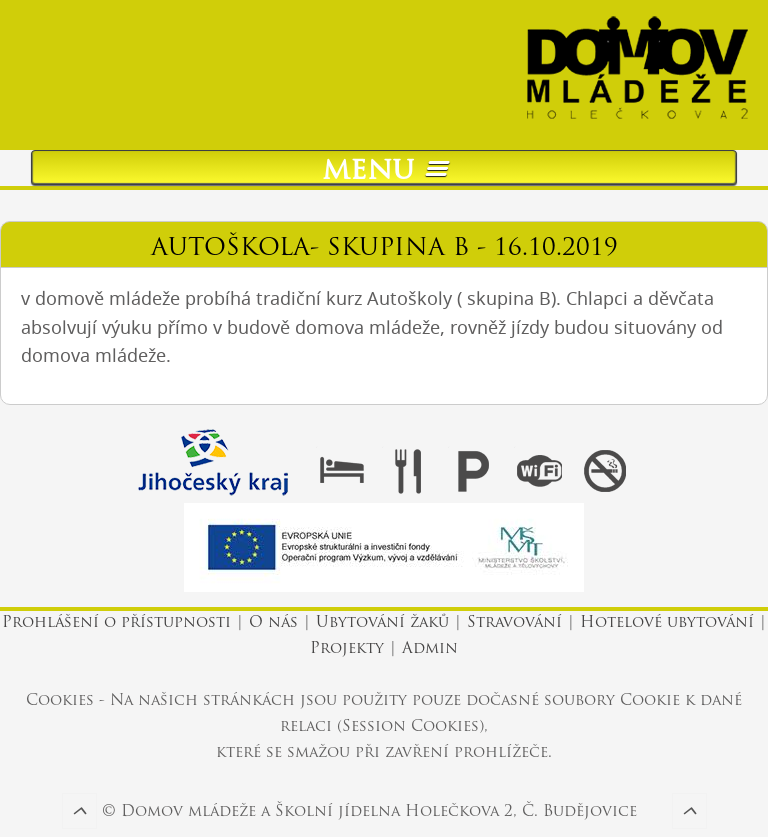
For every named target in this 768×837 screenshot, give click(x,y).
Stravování (514, 623)
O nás (273, 623)
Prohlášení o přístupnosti (119, 623)
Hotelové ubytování (667, 623)
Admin (430, 649)
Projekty (347, 649)
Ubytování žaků (382, 623)
